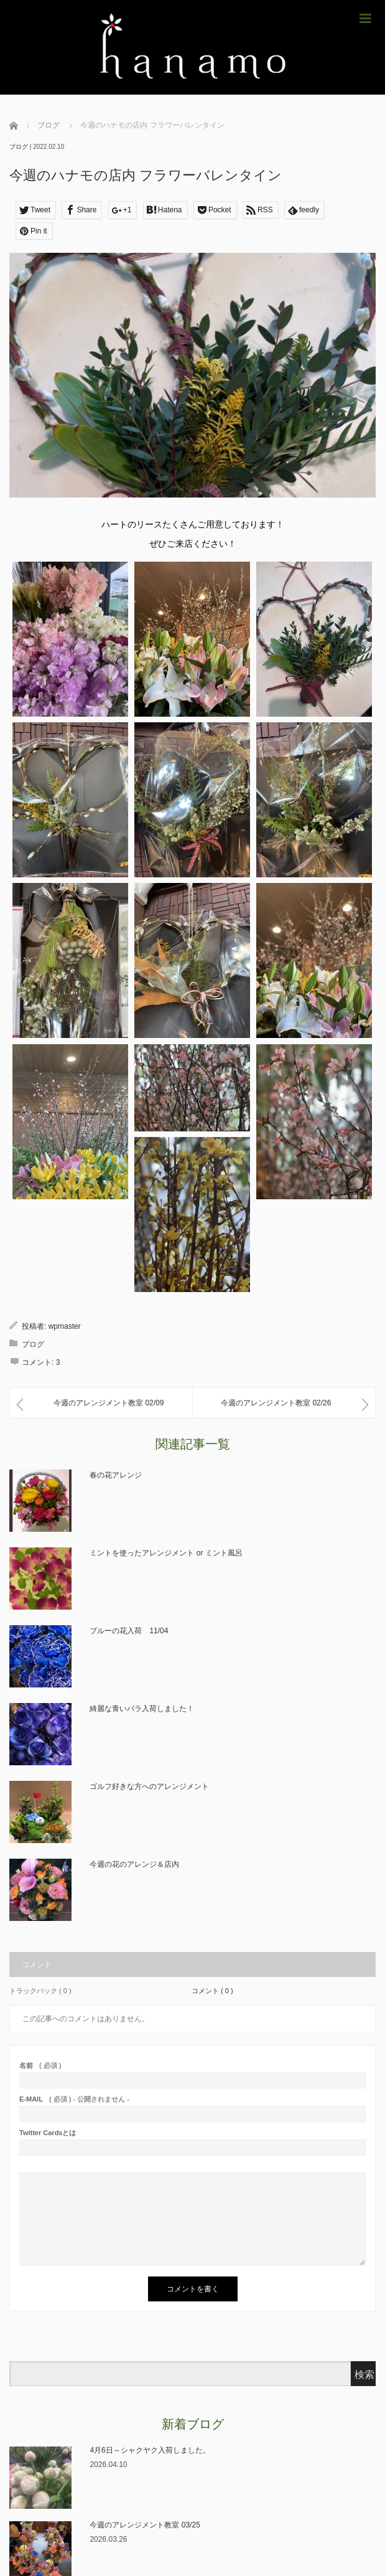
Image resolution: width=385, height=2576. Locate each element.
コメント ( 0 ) (212, 1990)
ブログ (18, 146)
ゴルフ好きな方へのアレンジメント (149, 1786)
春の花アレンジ (116, 1475)
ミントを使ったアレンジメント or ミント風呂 (166, 1553)
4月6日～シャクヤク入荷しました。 (150, 2450)
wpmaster (65, 1326)
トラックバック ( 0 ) (40, 1990)
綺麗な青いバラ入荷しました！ (142, 1708)
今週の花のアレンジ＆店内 (134, 1864)
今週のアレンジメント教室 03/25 (145, 2525)
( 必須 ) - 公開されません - (74, 2099)
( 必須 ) (40, 2065)
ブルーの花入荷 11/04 (129, 1630)
